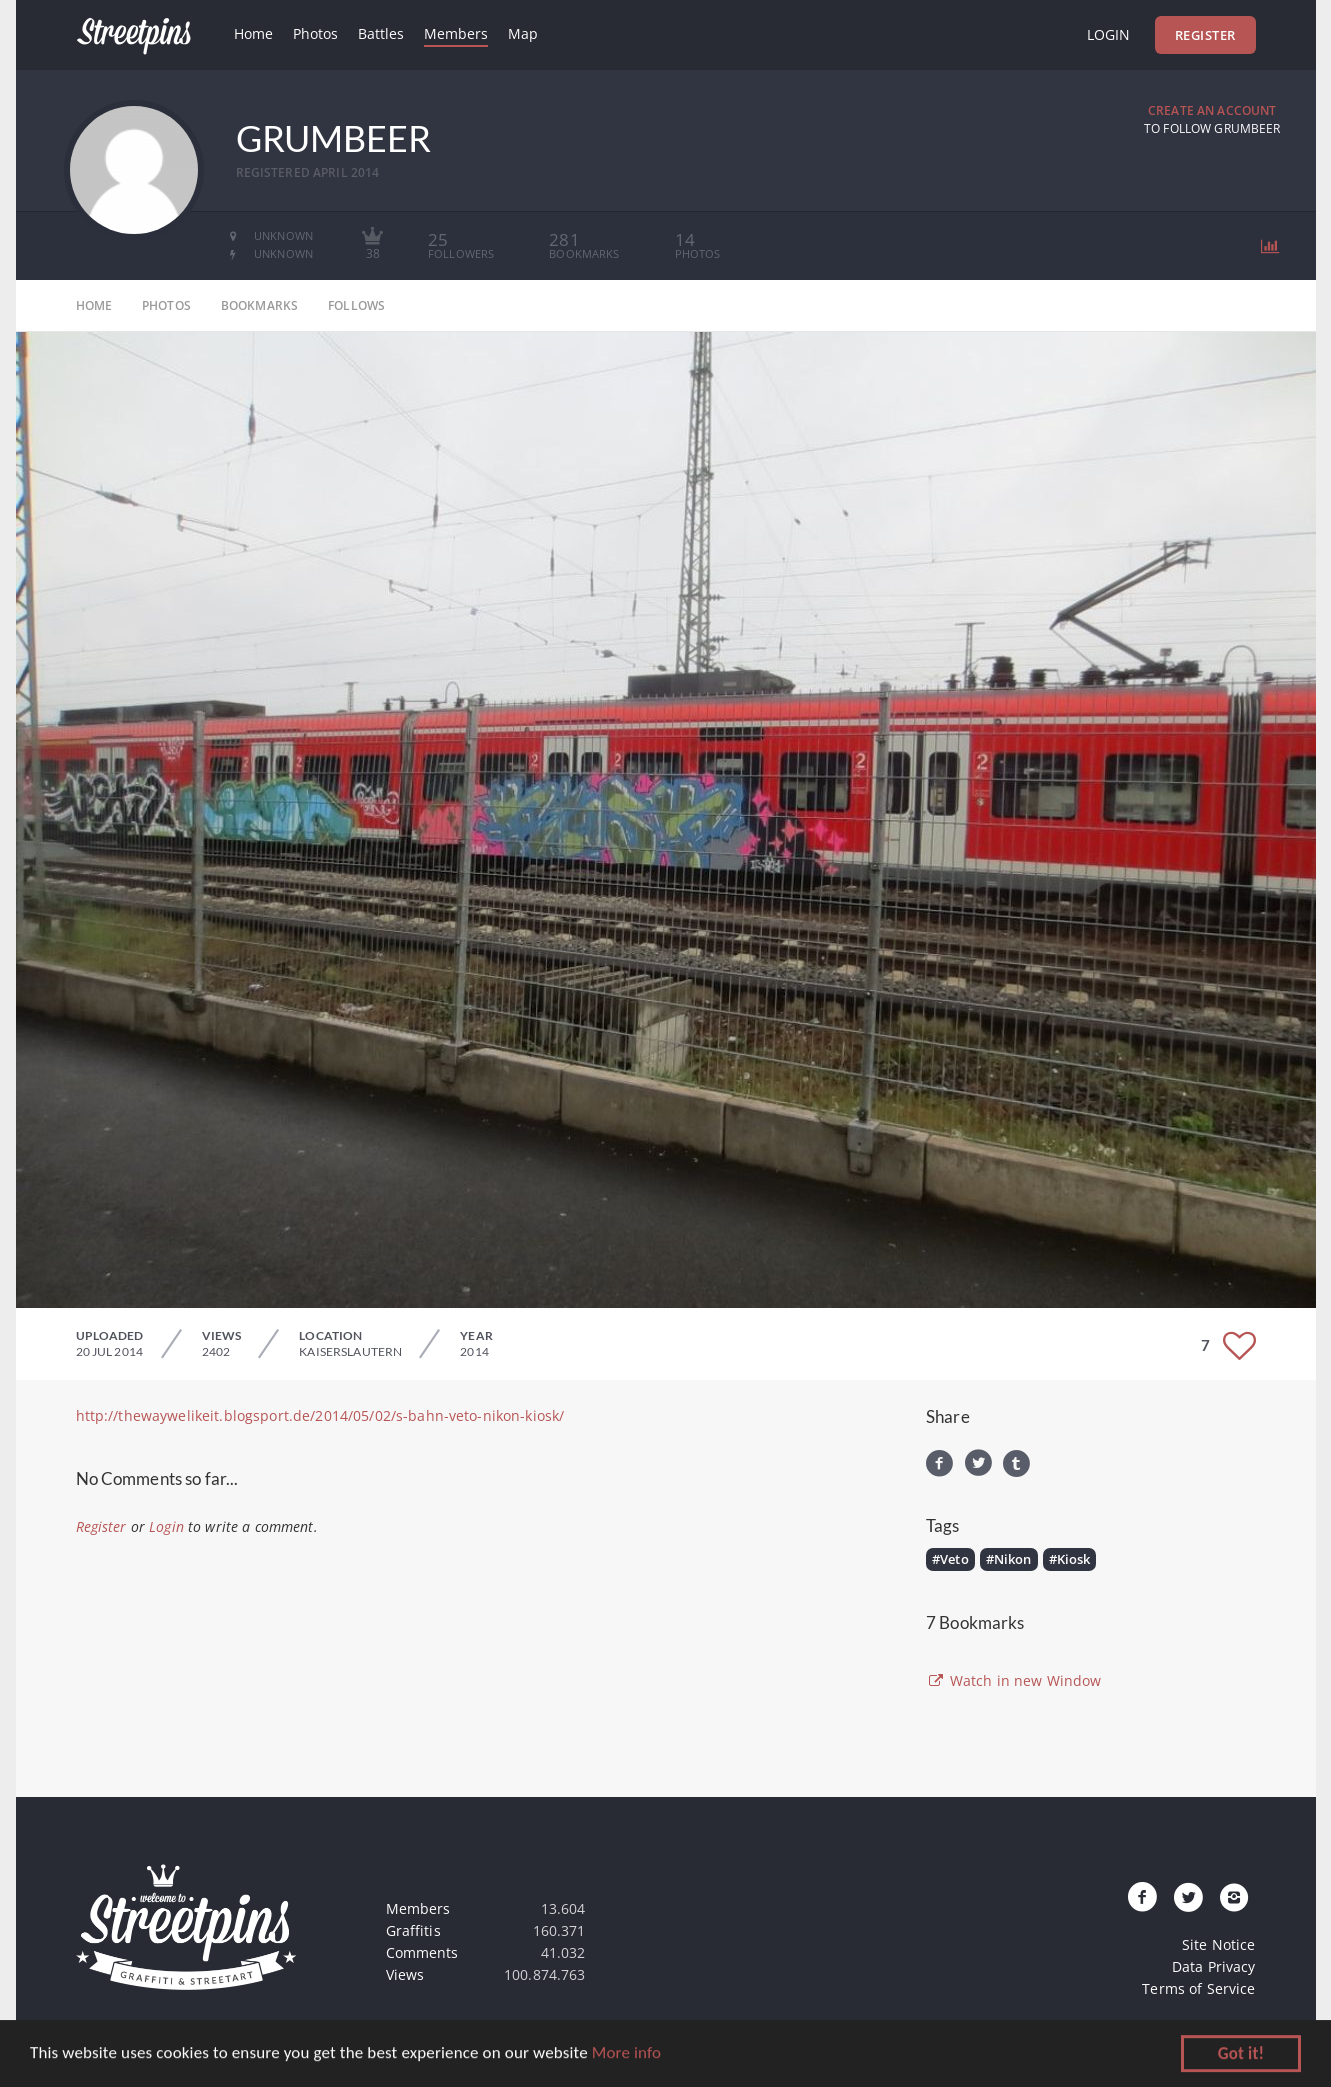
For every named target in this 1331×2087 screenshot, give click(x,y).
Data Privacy (1214, 1966)
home (94, 305)
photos (166, 305)
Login (1108, 34)
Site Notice (1219, 1944)
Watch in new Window (1013, 1680)
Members (456, 33)
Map (523, 33)
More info (626, 2055)
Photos (315, 33)
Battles (381, 33)
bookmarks (259, 305)
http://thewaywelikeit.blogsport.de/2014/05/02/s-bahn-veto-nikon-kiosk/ (320, 1415)
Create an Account (1212, 110)
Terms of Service (1198, 1988)
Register (1205, 35)
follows (356, 305)
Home (253, 33)
